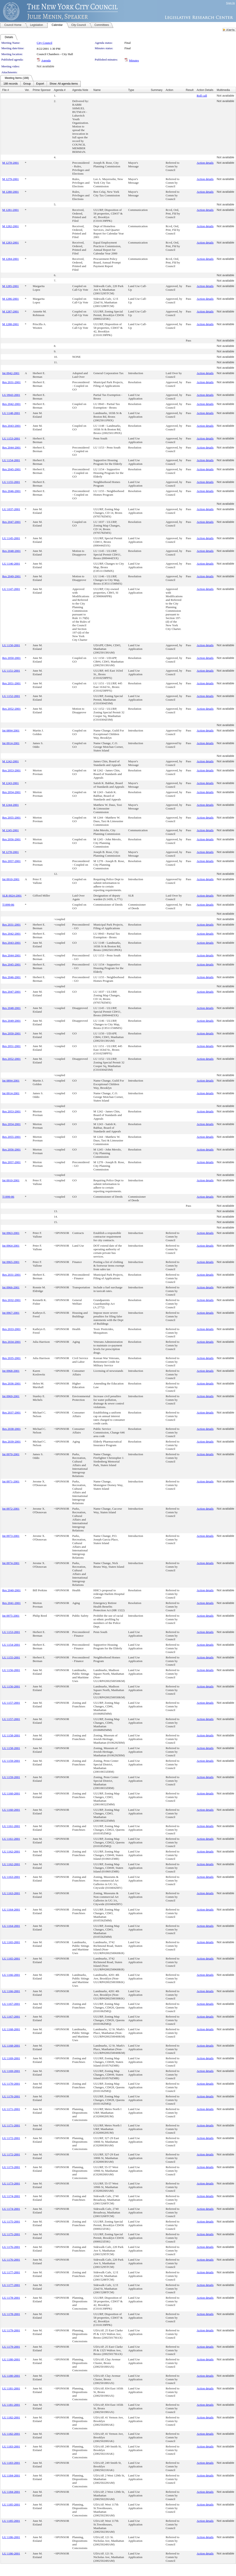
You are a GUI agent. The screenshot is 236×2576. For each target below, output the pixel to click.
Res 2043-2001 (11, 425)
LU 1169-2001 (11, 2058)
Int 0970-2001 (10, 1454)
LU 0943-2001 (11, 395)
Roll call (202, 95)
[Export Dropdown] (40, 84)
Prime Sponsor (42, 90)
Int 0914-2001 (10, 743)
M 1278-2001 (10, 162)
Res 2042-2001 (11, 404)
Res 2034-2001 (11, 1341)
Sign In (230, 3)
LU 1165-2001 (11, 1942)
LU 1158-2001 (11, 1735)
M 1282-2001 (10, 226)
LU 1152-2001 (11, 696)
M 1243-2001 (10, 783)
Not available (45, 66)
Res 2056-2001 (11, 839)
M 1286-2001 (10, 298)
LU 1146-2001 (11, 563)
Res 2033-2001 (11, 1329)
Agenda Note (80, 90)
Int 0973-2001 (10, 1536)
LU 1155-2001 (11, 482)
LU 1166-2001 (11, 1974)
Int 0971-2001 (10, 1481)
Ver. (27, 90)
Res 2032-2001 (11, 1300)
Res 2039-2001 (11, 1441)
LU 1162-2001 (11, 1851)
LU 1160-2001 (11, 1793)
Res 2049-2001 (11, 576)
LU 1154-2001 (11, 460)
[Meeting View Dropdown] (63, 84)
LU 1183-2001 (11, 2446)
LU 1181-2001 (11, 2388)
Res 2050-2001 (11, 658)
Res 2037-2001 (11, 1412)
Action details (205, 162)
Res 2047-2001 (11, 522)
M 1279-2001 (10, 179)
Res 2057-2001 (11, 861)
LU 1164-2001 (11, 1909)
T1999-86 (8, 904)
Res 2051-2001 (11, 683)
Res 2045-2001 (11, 469)
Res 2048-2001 (11, 551)
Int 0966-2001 (10, 1287)
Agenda (46, 60)
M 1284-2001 (10, 259)
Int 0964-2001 (10, 1245)
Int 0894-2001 (10, 730)
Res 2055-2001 (11, 817)
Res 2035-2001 (11, 1358)
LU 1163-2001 (11, 1877)
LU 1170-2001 (11, 2083)
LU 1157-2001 (11, 1702)
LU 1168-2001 (11, 2029)
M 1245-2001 (10, 830)
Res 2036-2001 (11, 1383)
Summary (156, 90)
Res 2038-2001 (11, 1429)
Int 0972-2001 (10, 1508)
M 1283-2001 (10, 242)
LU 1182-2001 (11, 2417)
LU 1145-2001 (11, 538)
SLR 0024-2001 (12, 895)
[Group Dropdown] (26, 84)
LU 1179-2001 (11, 2330)
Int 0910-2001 (10, 879)
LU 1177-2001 (11, 2272)
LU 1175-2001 (11, 2221)
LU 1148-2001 (11, 413)
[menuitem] (10, 84)
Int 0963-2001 (10, 1233)
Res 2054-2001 (11, 792)
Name (97, 90)
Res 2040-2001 (11, 1590)
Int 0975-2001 (10, 1615)
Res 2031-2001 (11, 382)
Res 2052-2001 (11, 708)
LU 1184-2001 (11, 2475)
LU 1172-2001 (11, 2138)
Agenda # (60, 90)
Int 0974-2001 (10, 1563)
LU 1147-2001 (11, 589)
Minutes (134, 60)
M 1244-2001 (10, 805)
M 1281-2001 (10, 210)
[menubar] (40, 84)
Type (131, 90)
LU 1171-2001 (11, 2109)
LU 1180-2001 (11, 2359)
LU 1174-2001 (11, 2196)
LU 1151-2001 (11, 670)
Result (190, 90)
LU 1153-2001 (11, 438)
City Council (44, 42)
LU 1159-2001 (11, 1760)
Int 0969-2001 (10, 1396)
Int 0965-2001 (10, 1262)
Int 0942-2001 (10, 373)
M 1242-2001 (10, 761)
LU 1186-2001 (11, 2537)
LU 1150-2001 (11, 645)
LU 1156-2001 (11, 1670)
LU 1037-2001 (11, 509)
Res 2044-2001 (11, 447)
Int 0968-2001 (10, 1370)
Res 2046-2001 (11, 491)
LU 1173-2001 (11, 2167)
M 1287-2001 (10, 311)
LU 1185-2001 (11, 2504)
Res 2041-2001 (11, 1603)
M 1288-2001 (10, 324)
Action (169, 90)
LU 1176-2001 (11, 2247)
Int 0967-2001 (10, 1312)
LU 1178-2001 (11, 2297)
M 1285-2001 (10, 286)
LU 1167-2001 (11, 2004)
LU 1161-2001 (11, 1826)
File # (5, 90)
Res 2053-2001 (11, 770)
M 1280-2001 (10, 191)
